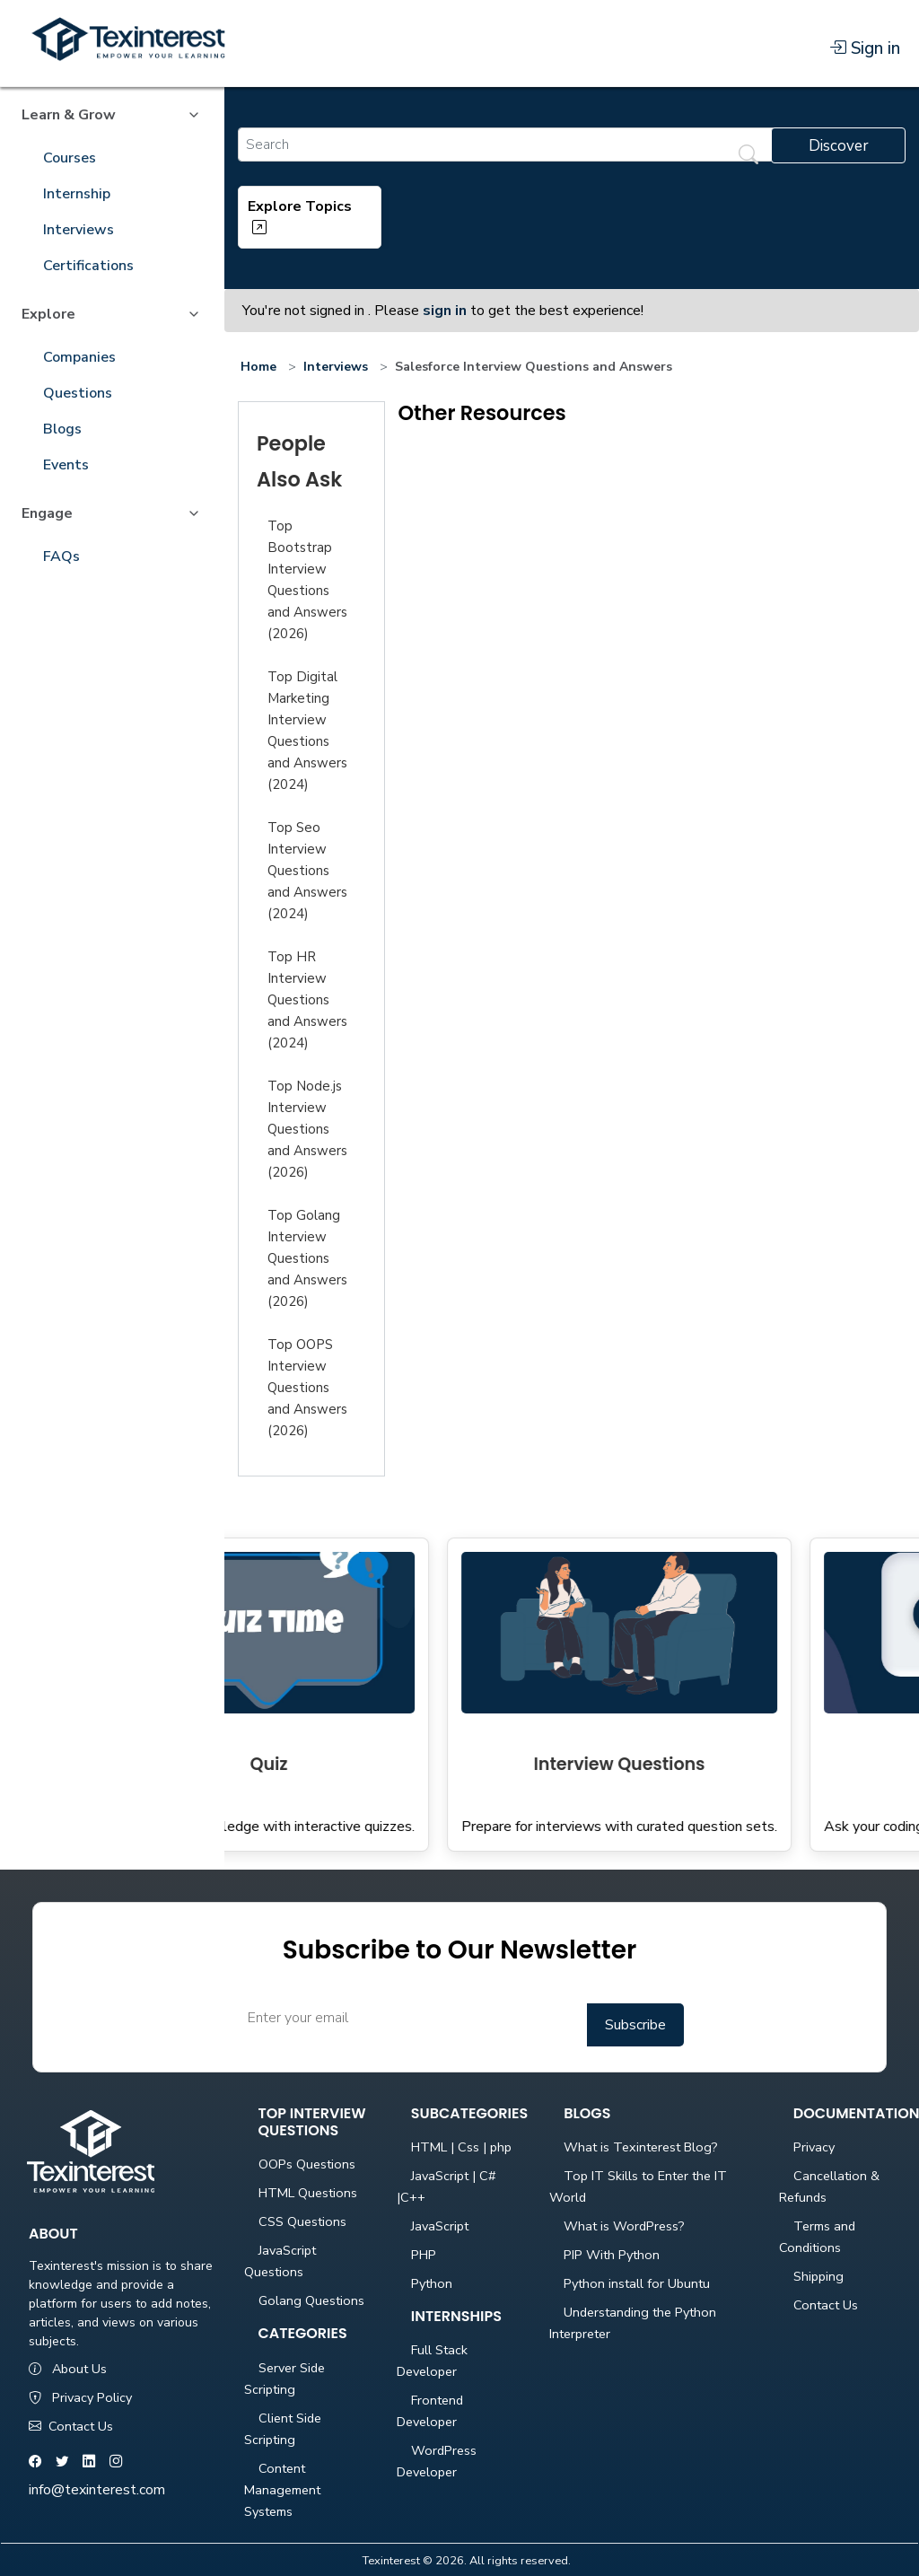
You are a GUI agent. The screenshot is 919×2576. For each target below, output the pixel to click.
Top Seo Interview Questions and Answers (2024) (307, 871)
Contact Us (71, 2426)
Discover (839, 146)
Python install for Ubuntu (637, 2283)
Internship (76, 194)
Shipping (818, 2276)
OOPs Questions (306, 2164)
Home (258, 366)
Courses (69, 158)
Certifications (88, 266)
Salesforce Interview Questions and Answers (533, 366)
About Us (68, 2369)
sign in (445, 310)
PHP (423, 2255)
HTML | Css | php (461, 2147)
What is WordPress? (624, 2226)
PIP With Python (612, 2255)
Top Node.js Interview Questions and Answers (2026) (307, 1129)
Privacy (814, 2147)
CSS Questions (302, 2221)
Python (431, 2283)
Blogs (62, 429)
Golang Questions (311, 2300)
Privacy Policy (80, 2397)
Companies (79, 357)
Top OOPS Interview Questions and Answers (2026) (307, 1388)
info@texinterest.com (97, 2490)
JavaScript (439, 2226)
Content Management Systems (282, 2489)
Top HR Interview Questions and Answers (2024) (307, 1000)
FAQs (61, 556)
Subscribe (635, 2025)
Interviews (78, 230)
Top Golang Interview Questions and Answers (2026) (307, 1258)
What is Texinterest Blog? (641, 2147)
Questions (77, 393)
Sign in (864, 48)
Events (66, 465)
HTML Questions (307, 2193)
